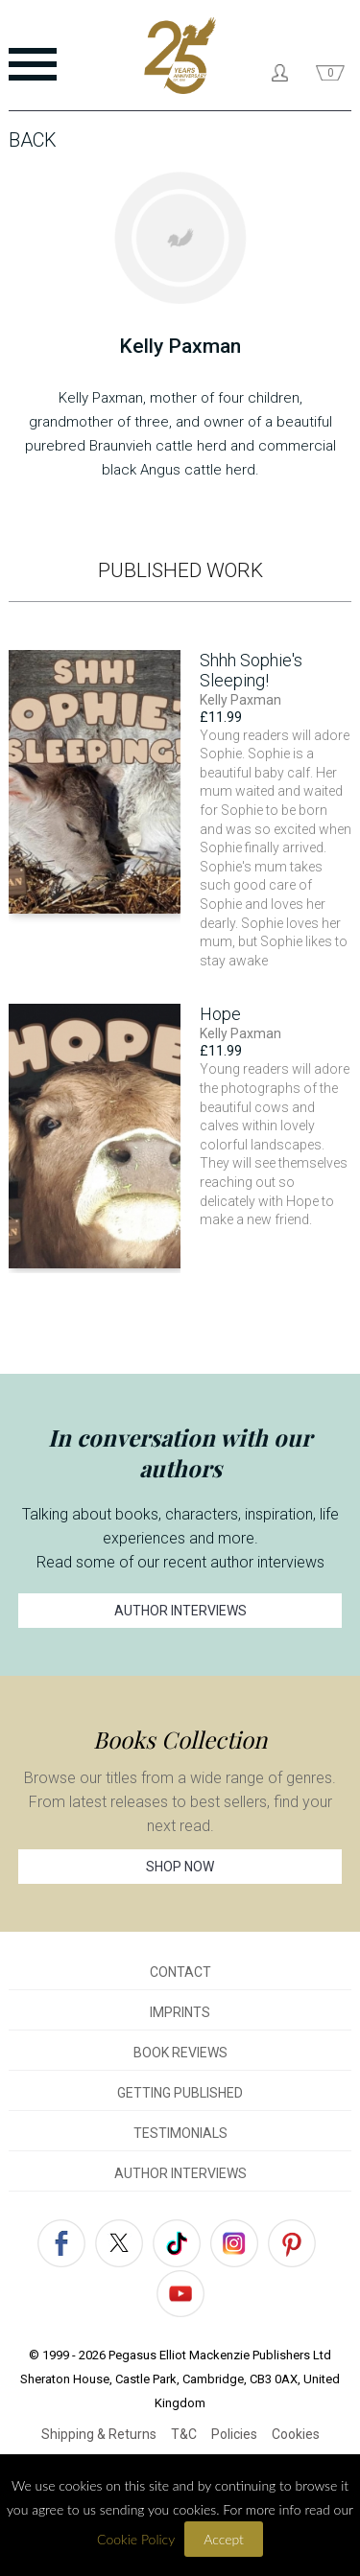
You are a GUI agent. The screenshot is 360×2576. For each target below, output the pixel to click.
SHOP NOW (180, 1866)
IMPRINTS (180, 2012)
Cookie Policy (136, 2539)
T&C (184, 2434)
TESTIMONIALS (180, 2133)
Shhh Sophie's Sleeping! (251, 670)
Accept (224, 2539)
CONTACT (180, 1972)
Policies (234, 2434)
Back (33, 139)
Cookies (296, 2434)
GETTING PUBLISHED (180, 2092)
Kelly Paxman (240, 700)
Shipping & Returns (98, 2434)
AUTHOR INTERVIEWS (180, 1610)
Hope (220, 1014)
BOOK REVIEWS (180, 2052)
